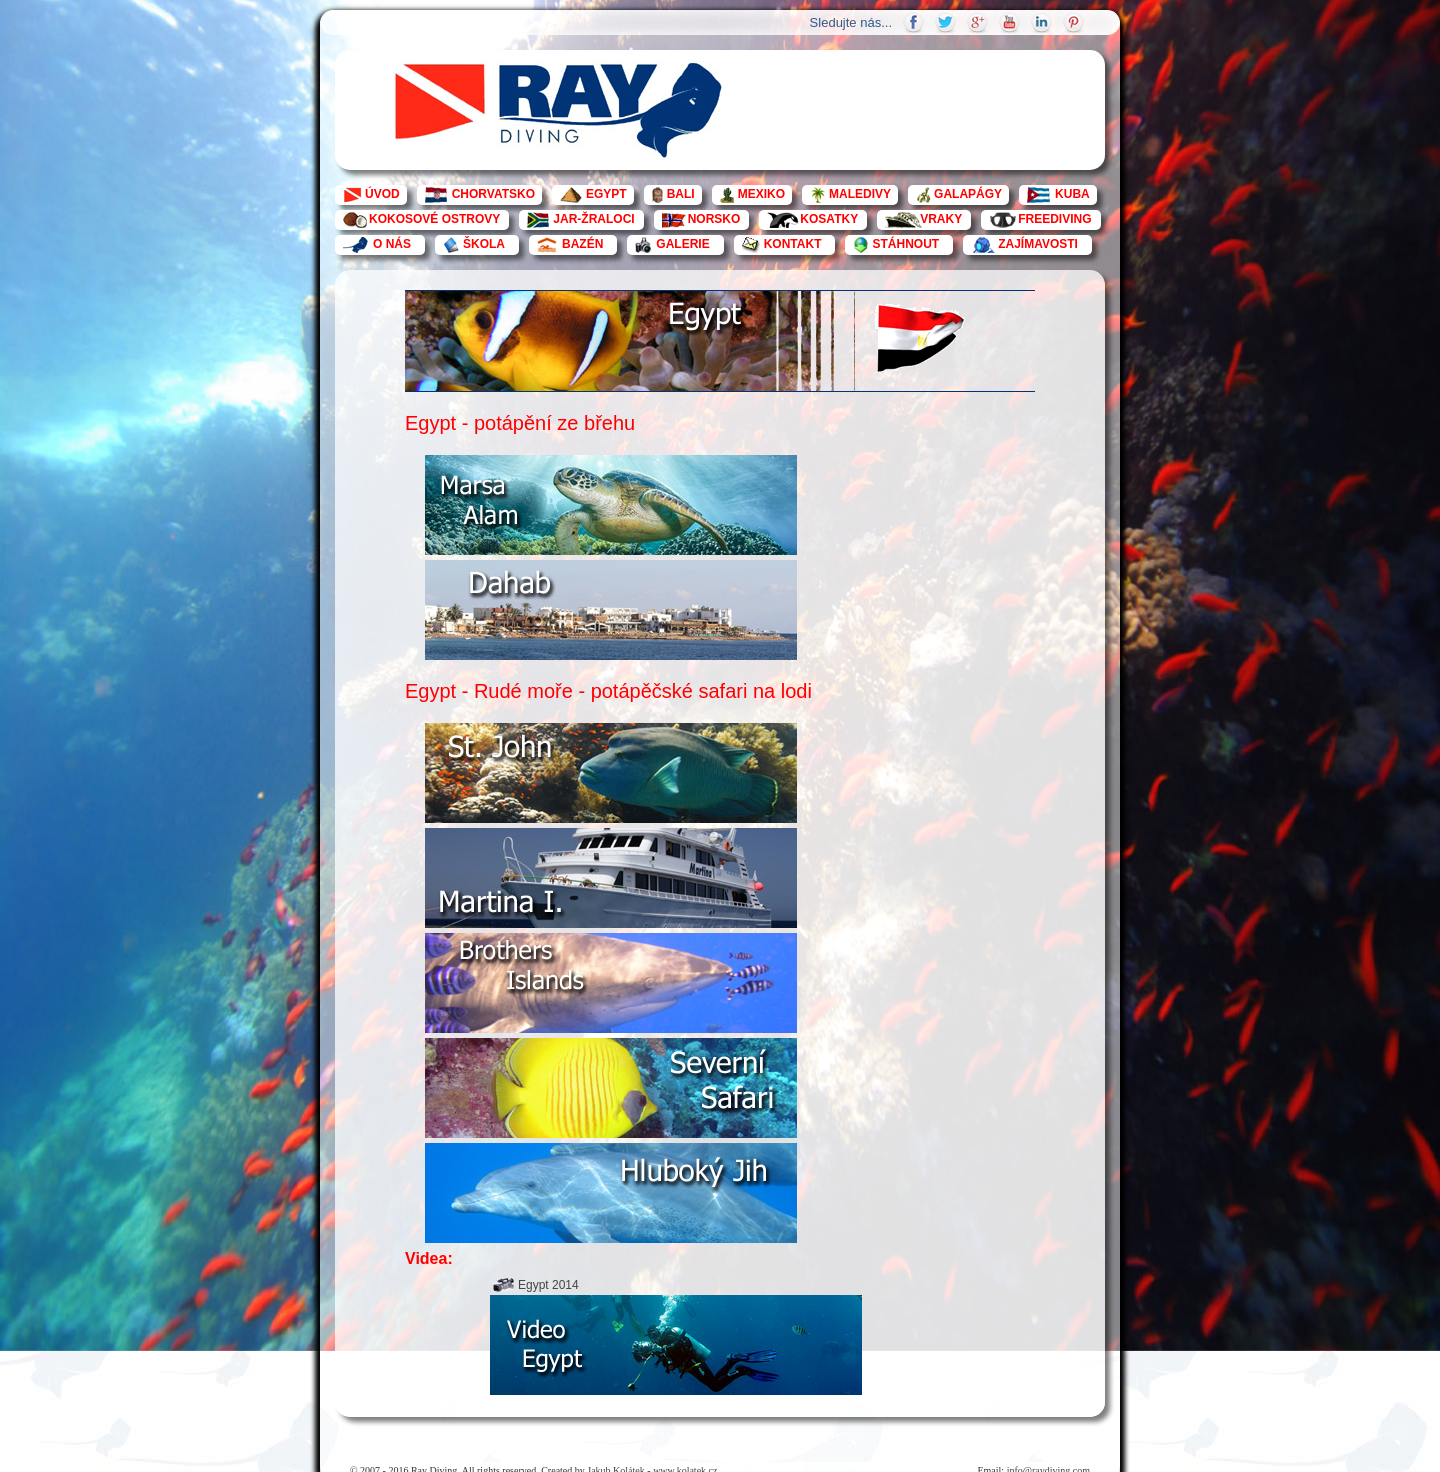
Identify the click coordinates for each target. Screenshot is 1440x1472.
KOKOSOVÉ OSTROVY (434, 219)
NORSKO (714, 219)
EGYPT (606, 194)
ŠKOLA (484, 244)
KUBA (1072, 194)
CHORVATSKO (493, 194)
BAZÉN (582, 244)
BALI (681, 194)
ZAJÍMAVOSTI (1038, 244)
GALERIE (682, 244)
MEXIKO (761, 194)
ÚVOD (382, 194)
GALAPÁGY (968, 194)
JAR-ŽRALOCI (593, 219)
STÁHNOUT (905, 244)
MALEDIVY (860, 194)
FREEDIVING (1054, 219)
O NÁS (392, 244)
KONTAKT (793, 244)
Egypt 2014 (548, 1285)
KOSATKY (829, 219)
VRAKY (941, 219)
